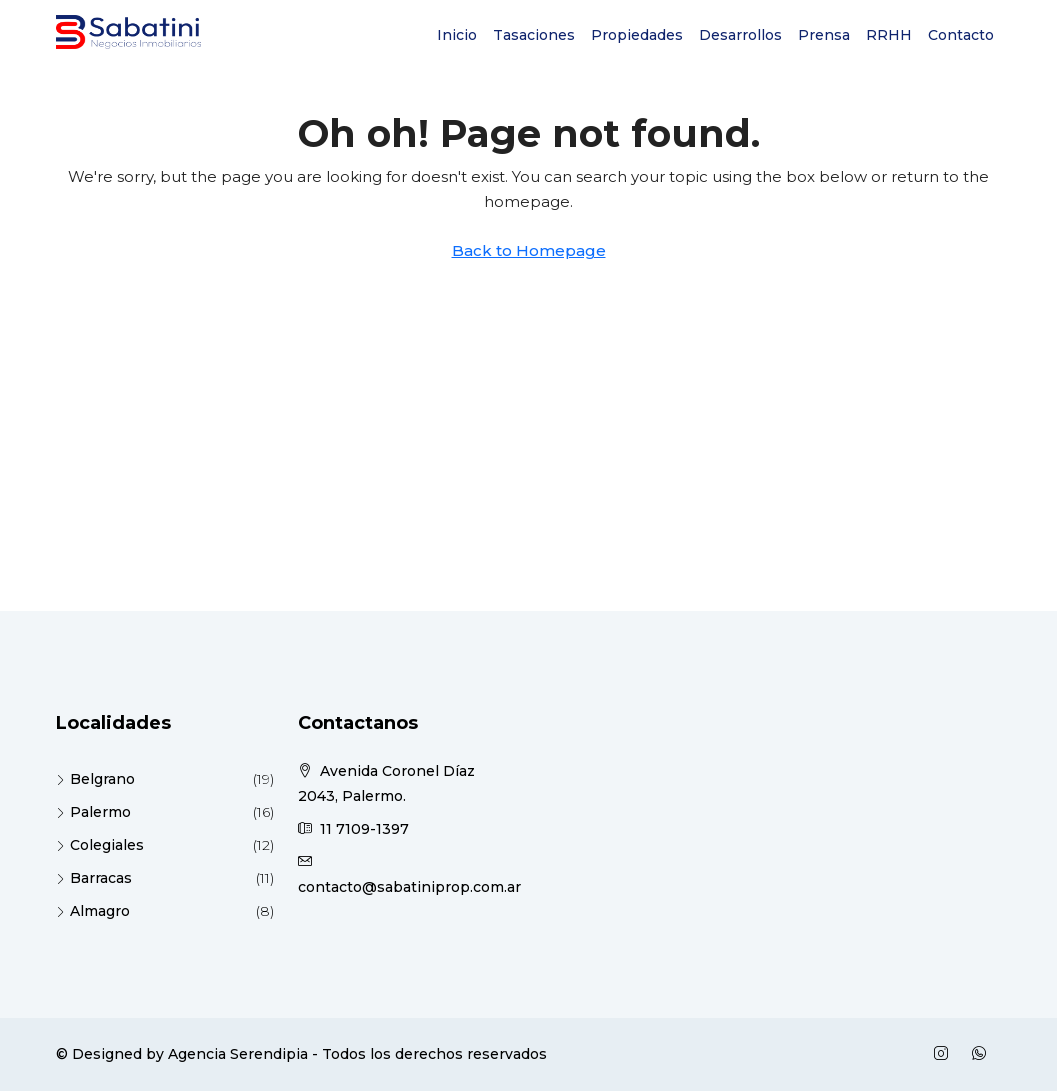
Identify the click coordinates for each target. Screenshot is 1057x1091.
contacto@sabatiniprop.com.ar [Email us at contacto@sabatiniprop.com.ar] (409, 887)
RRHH (889, 35)
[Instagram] (945, 1054)
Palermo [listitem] (93, 812)
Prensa (824, 35)
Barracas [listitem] (94, 878)
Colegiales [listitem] (100, 845)
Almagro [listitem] (93, 911)
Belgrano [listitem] (95, 779)
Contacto (961, 35)
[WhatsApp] (983, 1054)
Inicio (457, 35)
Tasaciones (534, 35)
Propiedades (637, 35)
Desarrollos (740, 35)
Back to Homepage (529, 250)
